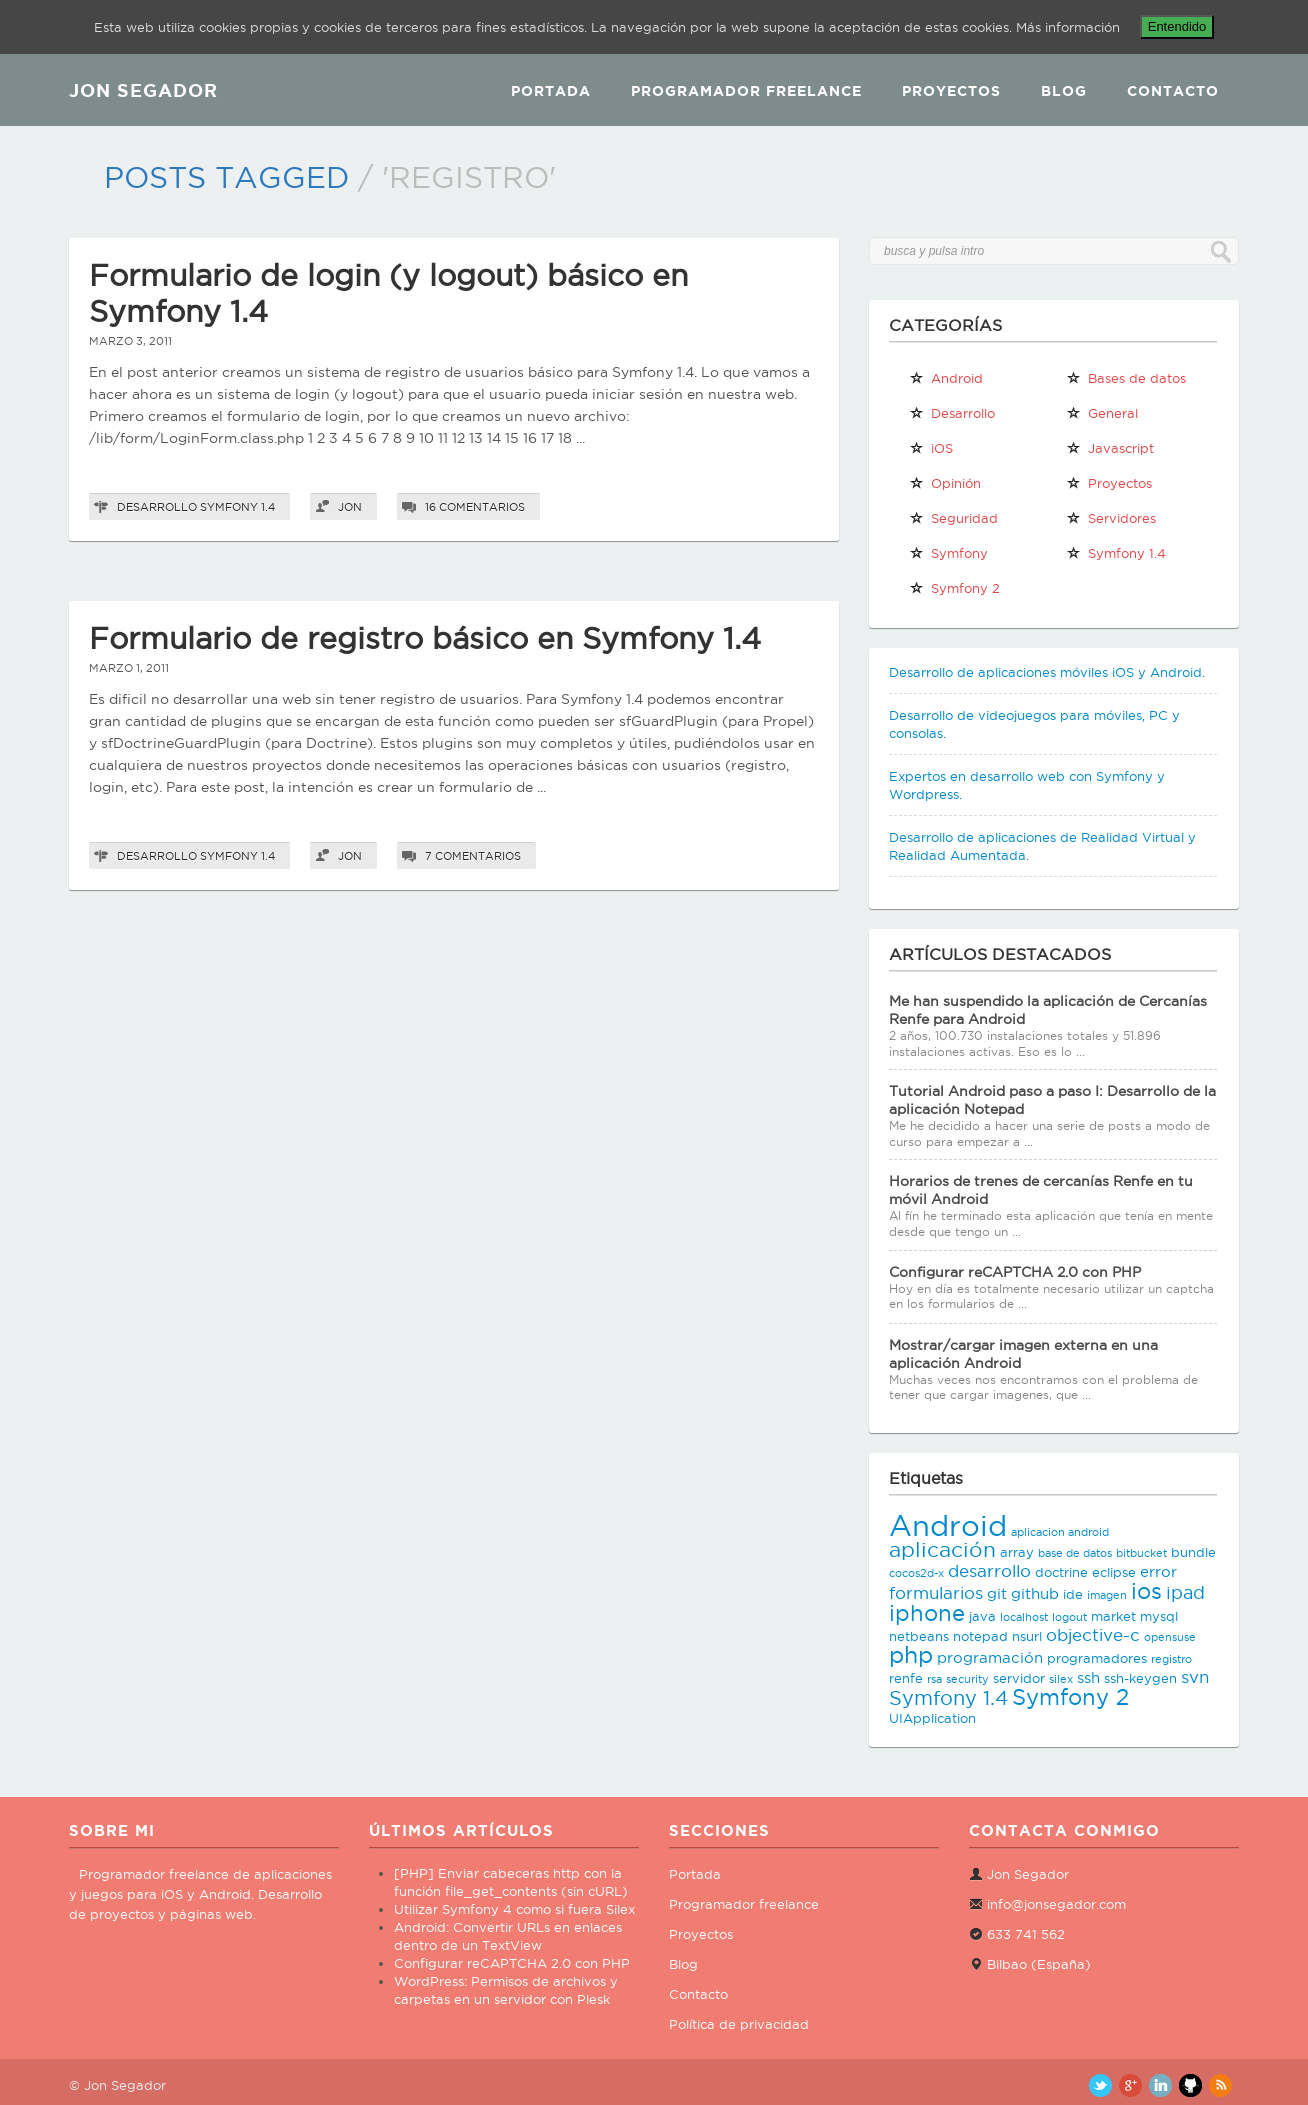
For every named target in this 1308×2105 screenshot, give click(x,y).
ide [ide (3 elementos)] (1073, 1594)
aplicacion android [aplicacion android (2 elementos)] (1060, 1532)
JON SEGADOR (143, 90)
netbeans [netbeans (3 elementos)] (919, 1636)
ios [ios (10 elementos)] (1146, 1591)
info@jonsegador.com (1056, 1904)
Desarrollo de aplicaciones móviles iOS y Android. (1047, 672)
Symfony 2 (954, 588)
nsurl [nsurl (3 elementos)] (1027, 1636)
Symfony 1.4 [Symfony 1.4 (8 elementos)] (948, 1698)
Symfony (948, 553)
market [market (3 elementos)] (1113, 1616)
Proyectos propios (1109, 487)
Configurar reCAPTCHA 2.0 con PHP (1015, 1272)
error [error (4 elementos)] (1158, 1571)
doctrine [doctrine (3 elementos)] (1061, 1572)
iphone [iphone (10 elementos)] (927, 1613)
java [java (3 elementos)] (982, 1616)
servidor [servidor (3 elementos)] (1019, 1678)
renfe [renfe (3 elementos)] (906, 1678)
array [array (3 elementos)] (1017, 1552)
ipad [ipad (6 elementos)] (1185, 1592)
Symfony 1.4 (237, 507)
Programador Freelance (746, 91)
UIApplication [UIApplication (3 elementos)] (932, 1718)
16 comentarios (475, 507)
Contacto (1173, 91)
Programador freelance (744, 1904)
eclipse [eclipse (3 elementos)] (1114, 1572)
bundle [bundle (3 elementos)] (1193, 1552)
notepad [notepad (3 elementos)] (980, 1636)
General (1102, 413)
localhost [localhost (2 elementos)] (1024, 1617)
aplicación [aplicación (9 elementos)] (942, 1549)
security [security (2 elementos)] (967, 1679)
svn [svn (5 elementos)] (1195, 1677)
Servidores (1111, 518)
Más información (1068, 27)
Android (946, 378)
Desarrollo (157, 507)
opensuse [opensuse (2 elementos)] (1170, 1637)
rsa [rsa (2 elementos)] (934, 1679)
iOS (931, 448)
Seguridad (953, 518)
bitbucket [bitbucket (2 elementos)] (1141, 1553)
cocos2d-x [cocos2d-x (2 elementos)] (916, 1573)
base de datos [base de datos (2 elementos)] (1075, 1553)
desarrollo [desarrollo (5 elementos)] (989, 1571)
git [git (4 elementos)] (997, 1593)
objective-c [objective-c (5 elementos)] (1093, 1635)
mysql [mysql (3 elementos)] (1159, 1616)
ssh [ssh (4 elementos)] (1088, 1677)
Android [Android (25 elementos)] (948, 1525)
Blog (1064, 91)
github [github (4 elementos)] (1035, 1593)
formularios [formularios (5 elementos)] (936, 1593)
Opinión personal (945, 487)
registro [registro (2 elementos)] (1171, 1659)
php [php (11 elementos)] (911, 1654)
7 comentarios (473, 856)
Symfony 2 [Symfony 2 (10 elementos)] (1070, 1697)
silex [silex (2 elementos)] (1061, 1679)
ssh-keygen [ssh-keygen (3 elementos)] (1140, 1678)
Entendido (1177, 26)
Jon (350, 507)
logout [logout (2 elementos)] (1069, 1617)
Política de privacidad (739, 2024)
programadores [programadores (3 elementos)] (1097, 1658)
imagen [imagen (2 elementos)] (1107, 1595)
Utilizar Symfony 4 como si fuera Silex (514, 1909)
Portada (551, 91)
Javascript (1110, 448)
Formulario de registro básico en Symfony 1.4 (425, 638)
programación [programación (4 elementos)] (990, 1657)
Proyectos (951, 91)
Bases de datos (1126, 378)
